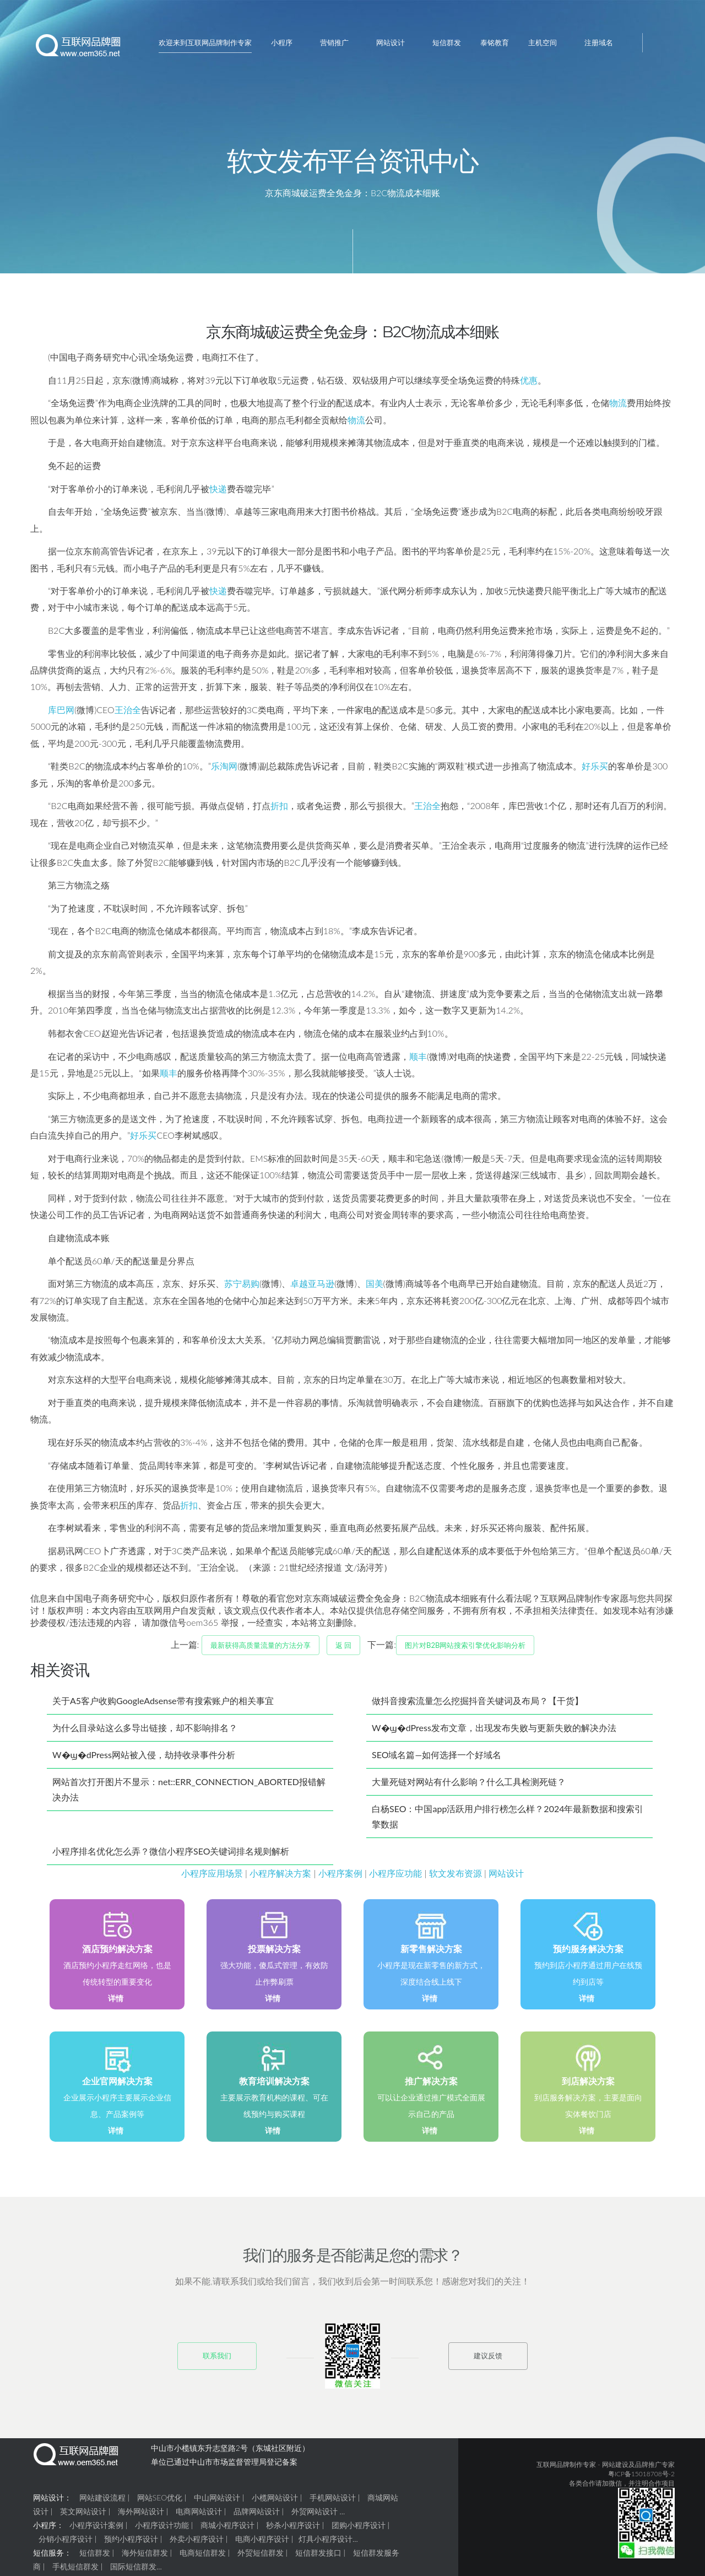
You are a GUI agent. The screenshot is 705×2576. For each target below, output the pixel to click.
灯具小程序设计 (325, 2543)
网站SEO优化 (159, 2502)
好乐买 (595, 770)
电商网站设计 (199, 2515)
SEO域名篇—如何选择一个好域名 (436, 1759)
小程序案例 (340, 1877)
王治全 (128, 714)
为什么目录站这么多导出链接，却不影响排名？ (144, 1732)
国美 (374, 1287)
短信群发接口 (318, 2557)
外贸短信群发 (260, 2557)
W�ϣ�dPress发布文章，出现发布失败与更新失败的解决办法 (494, 1732)
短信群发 (446, 42)
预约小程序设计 (131, 2543)
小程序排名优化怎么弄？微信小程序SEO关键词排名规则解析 (170, 1855)
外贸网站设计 (314, 2515)
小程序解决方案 (280, 1877)
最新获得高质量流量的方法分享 (260, 1649)
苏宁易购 (241, 1287)
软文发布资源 (455, 1877)
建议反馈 (488, 2360)
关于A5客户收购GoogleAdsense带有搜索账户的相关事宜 (163, 1705)
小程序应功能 (395, 1877)
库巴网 (61, 714)
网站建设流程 (102, 2502)
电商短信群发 (203, 2557)
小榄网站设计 (275, 2502)
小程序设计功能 (162, 2529)
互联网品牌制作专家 (566, 2469)
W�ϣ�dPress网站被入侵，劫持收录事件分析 (143, 1759)
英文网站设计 (83, 2515)
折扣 (279, 810)
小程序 (281, 42)
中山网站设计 (217, 2502)
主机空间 (542, 42)
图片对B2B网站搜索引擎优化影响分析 (465, 1649)
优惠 (529, 384)
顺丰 (418, 1060)
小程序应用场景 (212, 1877)
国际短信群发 (133, 2570)
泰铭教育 (494, 42)
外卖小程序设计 (197, 2543)
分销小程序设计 (66, 2543)
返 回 (343, 1649)
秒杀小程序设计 (293, 2529)
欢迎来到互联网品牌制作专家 (205, 42)
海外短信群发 (145, 2557)
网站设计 (390, 42)
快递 (218, 493)
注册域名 (598, 42)
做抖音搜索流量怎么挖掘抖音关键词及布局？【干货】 (477, 1705)
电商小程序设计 (262, 2543)
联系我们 (217, 2360)
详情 (115, 2002)
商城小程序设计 (227, 2529)
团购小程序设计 (359, 2529)
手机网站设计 (333, 2502)
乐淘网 (224, 770)
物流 (618, 407)
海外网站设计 (141, 2515)
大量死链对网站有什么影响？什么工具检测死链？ (469, 1786)
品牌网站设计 (257, 2515)
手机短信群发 (75, 2570)
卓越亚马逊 (312, 1287)
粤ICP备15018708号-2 (641, 2478)
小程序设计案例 (96, 2529)
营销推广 (334, 42)
